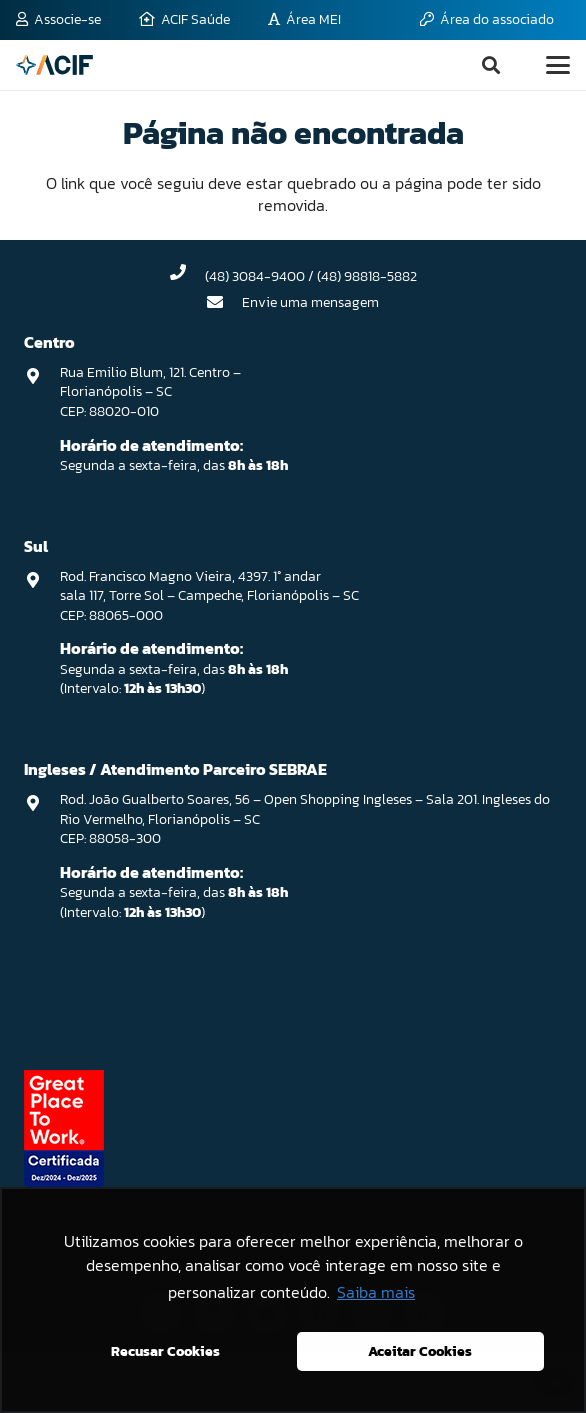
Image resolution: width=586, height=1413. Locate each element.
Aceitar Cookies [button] (420, 1351)
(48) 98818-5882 (367, 276)
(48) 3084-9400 (255, 276)
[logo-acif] (54, 65)
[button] (491, 65)
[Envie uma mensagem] (225, 302)
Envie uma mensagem (310, 302)
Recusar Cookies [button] (165, 1351)
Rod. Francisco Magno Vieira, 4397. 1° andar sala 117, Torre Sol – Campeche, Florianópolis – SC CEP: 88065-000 (209, 596)
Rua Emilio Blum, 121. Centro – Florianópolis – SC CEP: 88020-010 (150, 392)
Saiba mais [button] (376, 1292)
